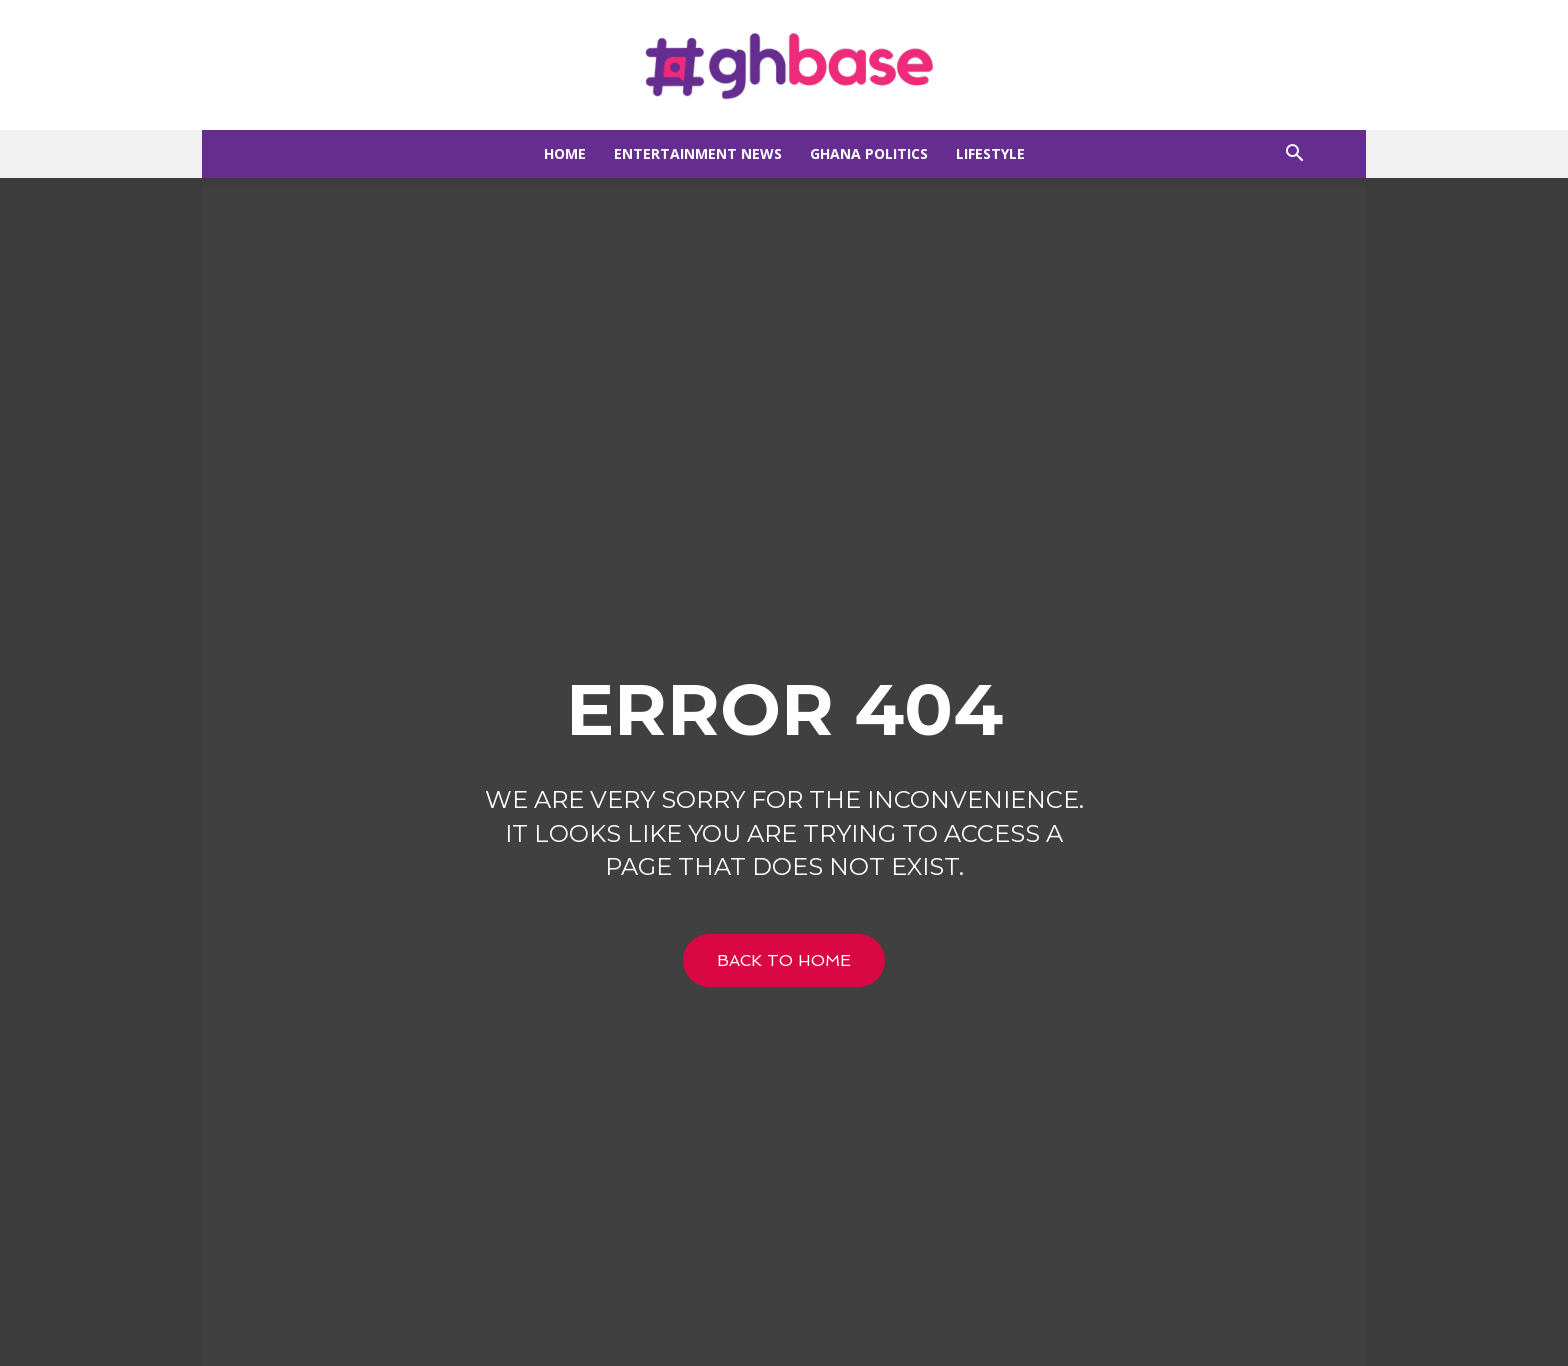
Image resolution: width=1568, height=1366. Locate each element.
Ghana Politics (869, 153)
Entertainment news (698, 153)
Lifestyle (990, 153)
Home (565, 153)
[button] (1294, 155)
